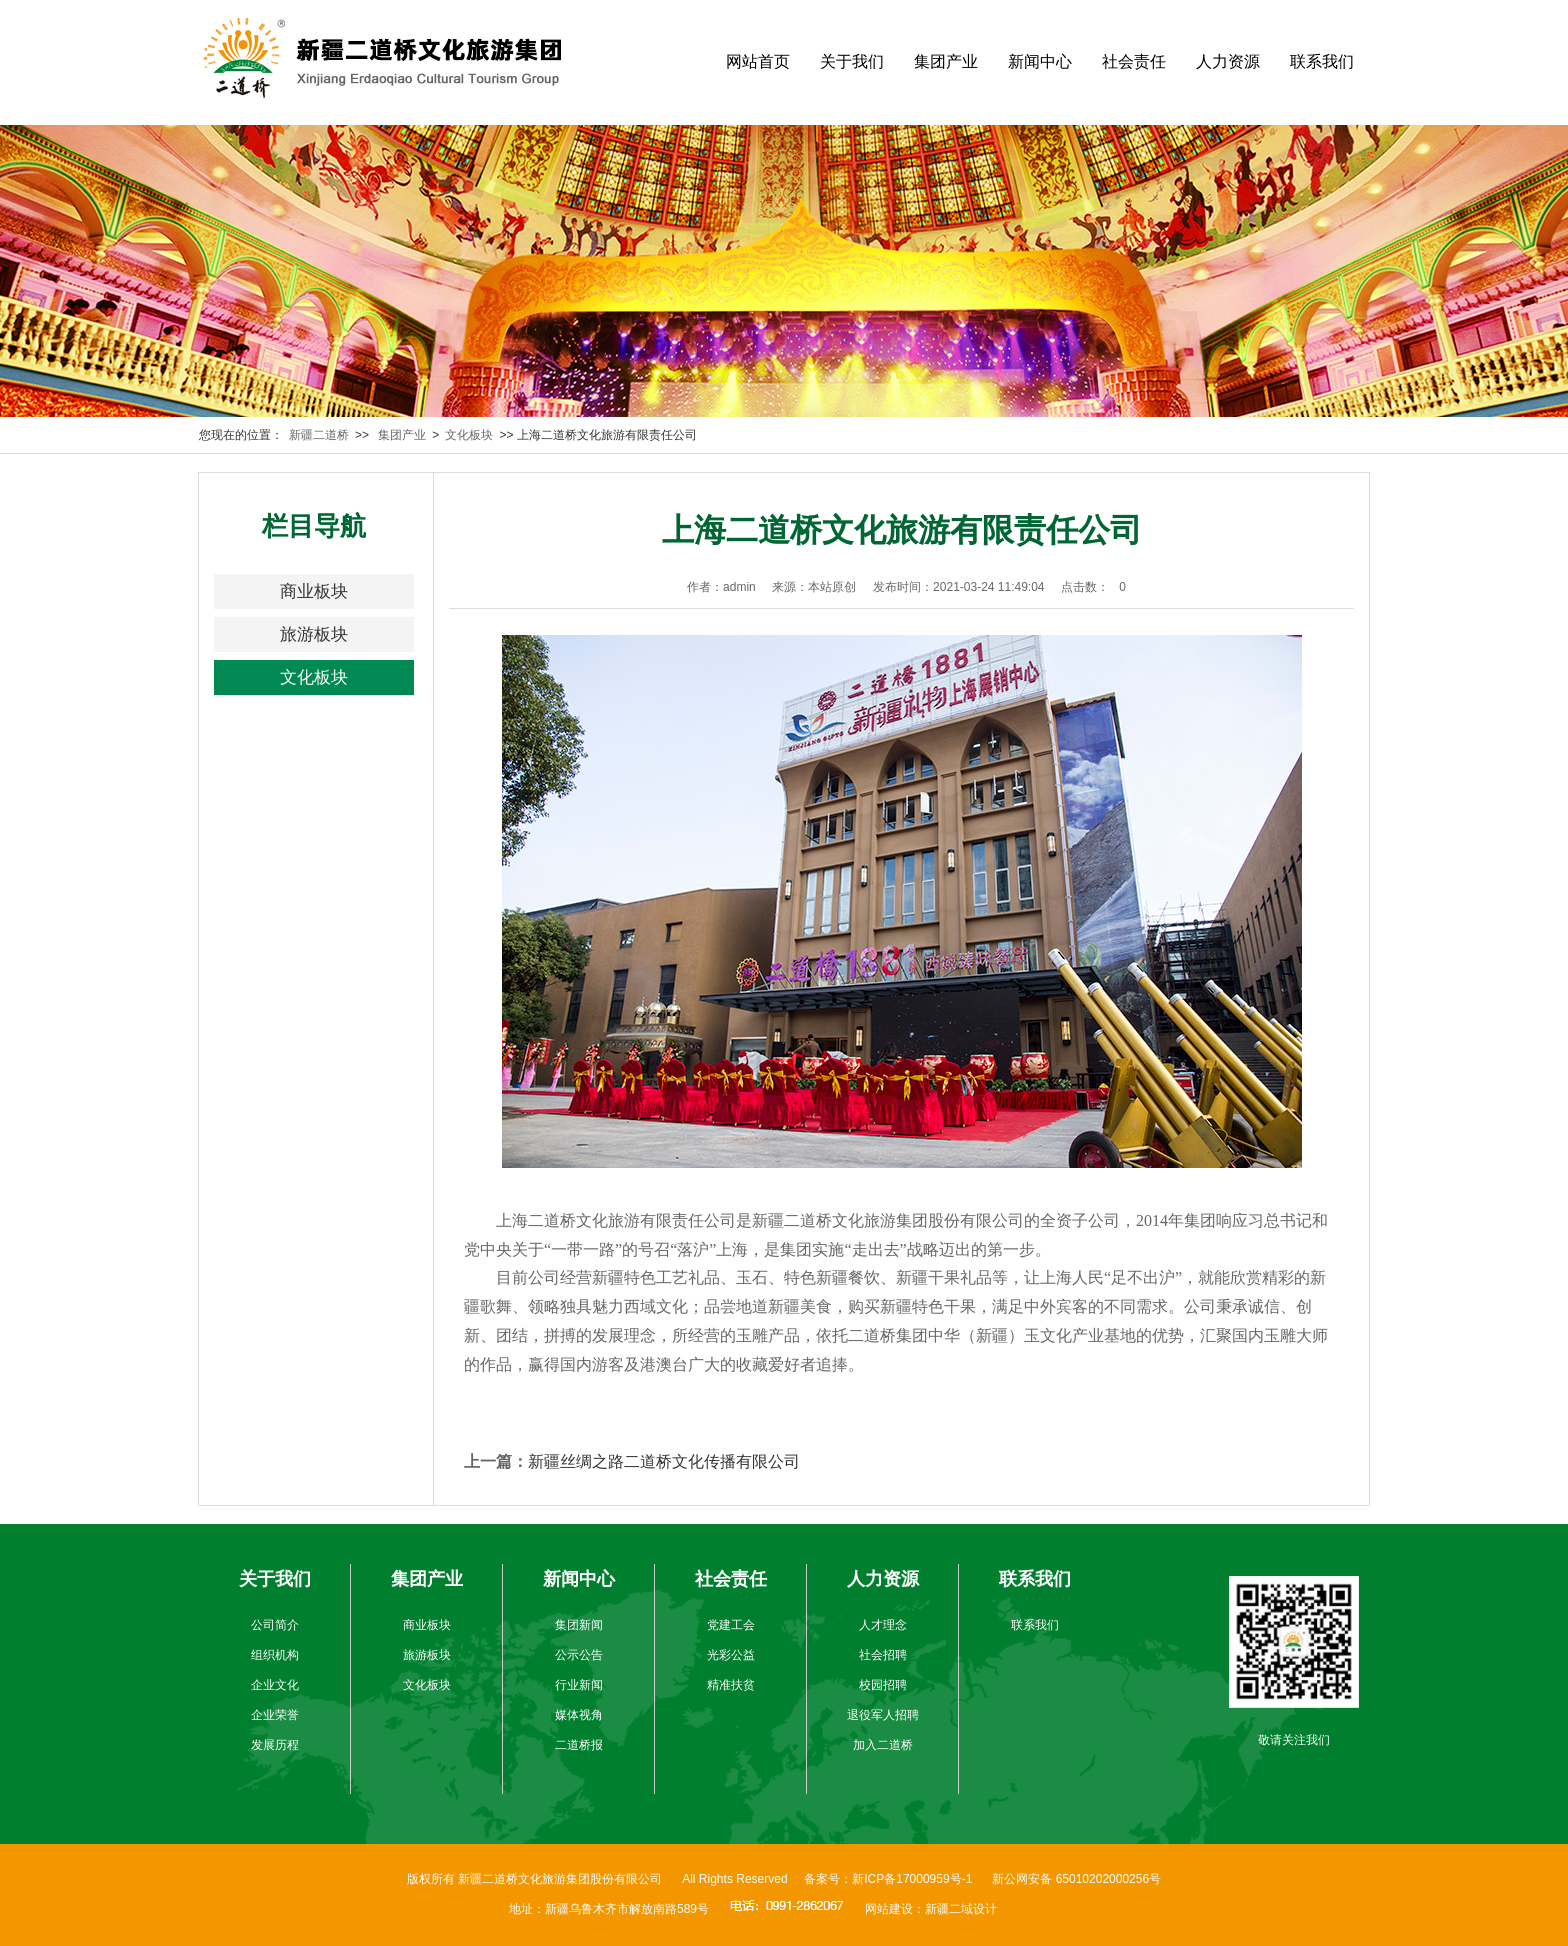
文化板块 (469, 435)
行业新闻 (579, 1685)
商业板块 (314, 591)
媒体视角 (579, 1715)
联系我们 (1322, 61)
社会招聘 (883, 1655)
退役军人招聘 (883, 1715)
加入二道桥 (883, 1745)
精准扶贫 (731, 1685)
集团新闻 (579, 1625)
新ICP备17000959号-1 (912, 1879)
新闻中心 (1040, 61)
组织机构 (275, 1655)
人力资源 (1228, 61)
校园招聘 (883, 1685)
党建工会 (731, 1625)
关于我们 (852, 61)
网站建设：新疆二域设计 (931, 1909)
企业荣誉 (275, 1715)
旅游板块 (314, 634)
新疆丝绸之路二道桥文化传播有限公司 (664, 1461)
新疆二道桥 (319, 435)
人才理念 (883, 1625)
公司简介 (275, 1625)
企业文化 (275, 1685)
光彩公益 (731, 1655)
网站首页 (758, 61)
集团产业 (946, 61)
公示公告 (579, 1655)
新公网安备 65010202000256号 (1076, 1879)
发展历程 (275, 1745)
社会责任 (1134, 61)
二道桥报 (579, 1745)
